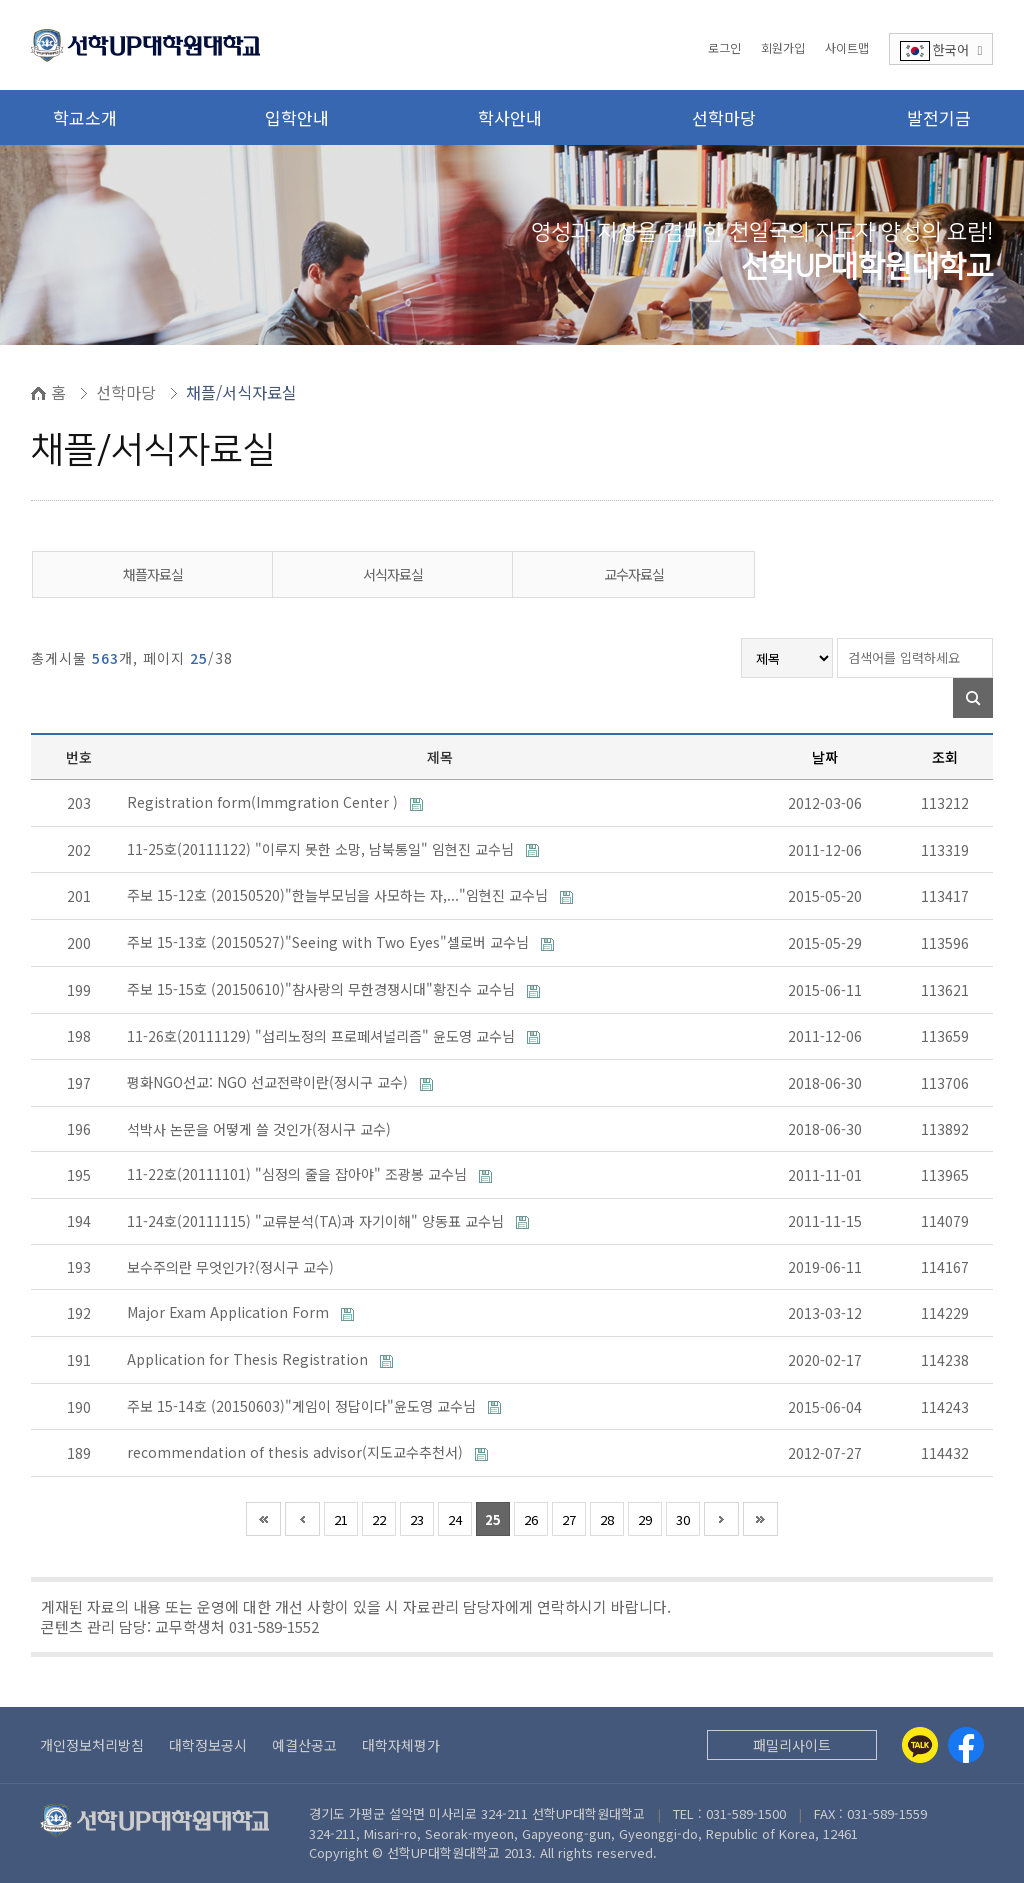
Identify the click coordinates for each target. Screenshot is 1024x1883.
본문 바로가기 (0, 0)
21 (341, 1519)
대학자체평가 (401, 1745)
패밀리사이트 (792, 1745)
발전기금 (939, 117)
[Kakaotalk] (920, 1745)
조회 (945, 757)
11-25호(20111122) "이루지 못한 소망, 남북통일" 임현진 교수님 (322, 849)
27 (569, 1519)
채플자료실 (153, 574)
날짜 (825, 757)
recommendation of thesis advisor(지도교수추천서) (297, 1452)
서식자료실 (393, 574)
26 (531, 1519)
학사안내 (510, 117)
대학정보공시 (208, 1745)
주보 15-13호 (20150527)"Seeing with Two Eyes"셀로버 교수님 (330, 942)
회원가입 (783, 47)
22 (379, 1519)
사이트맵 (847, 47)
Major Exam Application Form (230, 1312)
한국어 (941, 50)
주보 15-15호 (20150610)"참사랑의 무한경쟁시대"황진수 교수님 (323, 989)
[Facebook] (966, 1745)
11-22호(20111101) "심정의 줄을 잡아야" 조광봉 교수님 (299, 1174)
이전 (302, 1519)
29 (645, 1519)
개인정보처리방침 (92, 1745)
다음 (721, 1519)
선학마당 (724, 117)
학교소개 (85, 117)
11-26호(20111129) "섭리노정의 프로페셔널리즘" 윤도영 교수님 (323, 1036)
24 (455, 1519)
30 (683, 1519)
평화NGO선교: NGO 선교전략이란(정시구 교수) (269, 1082)
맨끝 (760, 1519)
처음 (263, 1519)
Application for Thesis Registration (249, 1359)
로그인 (724, 47)
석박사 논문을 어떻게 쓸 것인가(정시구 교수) (261, 1129)
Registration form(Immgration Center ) (264, 802)
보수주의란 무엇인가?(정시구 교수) (232, 1267)
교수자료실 (634, 574)
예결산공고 (304, 1745)
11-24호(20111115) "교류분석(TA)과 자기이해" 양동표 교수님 (317, 1221)
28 (607, 1519)
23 (417, 1519)
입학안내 (297, 117)
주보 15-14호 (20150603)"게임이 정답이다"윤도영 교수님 (303, 1406)
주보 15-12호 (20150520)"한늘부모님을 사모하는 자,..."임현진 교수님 (339, 895)
